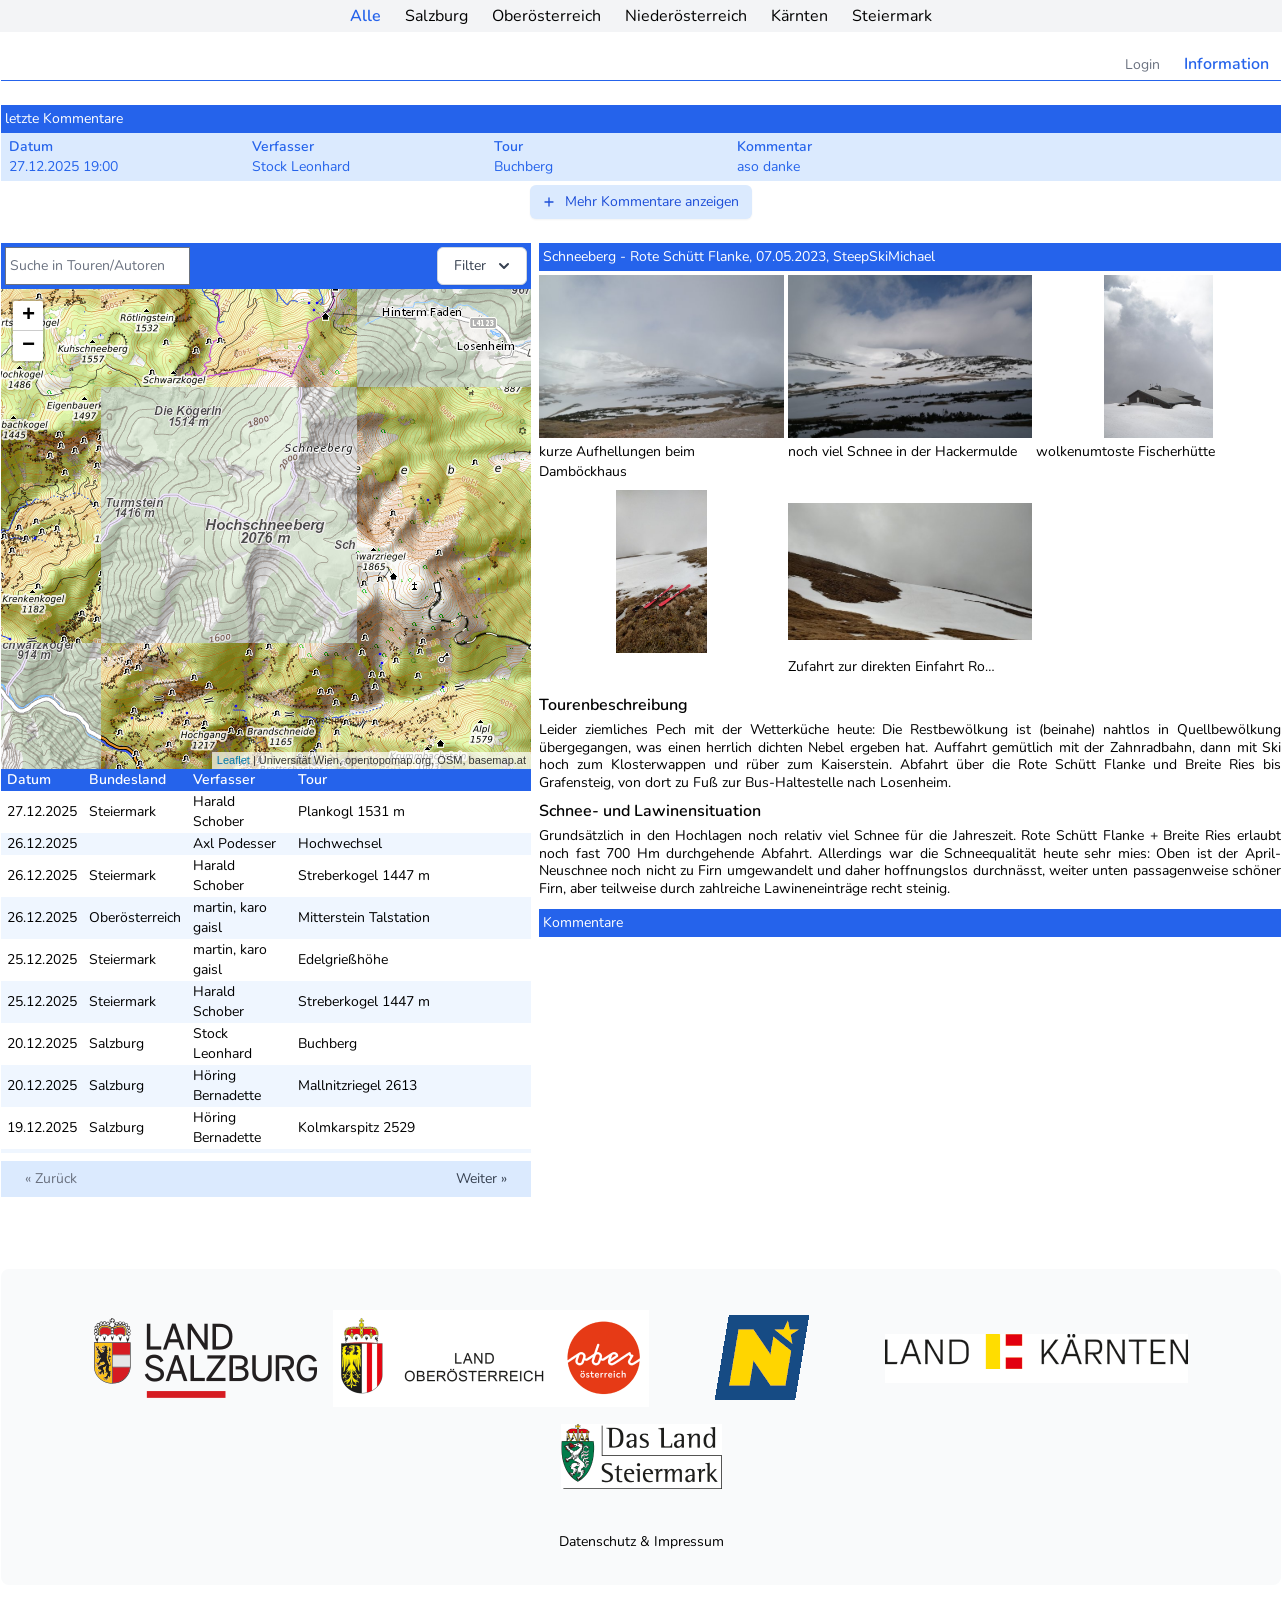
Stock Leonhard (222, 1043)
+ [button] (28, 316)
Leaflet (233, 760)
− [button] (28, 346)
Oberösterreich (546, 16)
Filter (484, 266)
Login (1142, 64)
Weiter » (481, 1178)
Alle (365, 16)
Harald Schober (218, 811)
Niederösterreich (686, 16)
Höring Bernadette (227, 1085)
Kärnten (799, 16)
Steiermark (892, 16)
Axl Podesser (234, 843)
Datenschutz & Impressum (641, 1541)
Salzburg (436, 16)
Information (1226, 64)
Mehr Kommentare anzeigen (640, 201)
